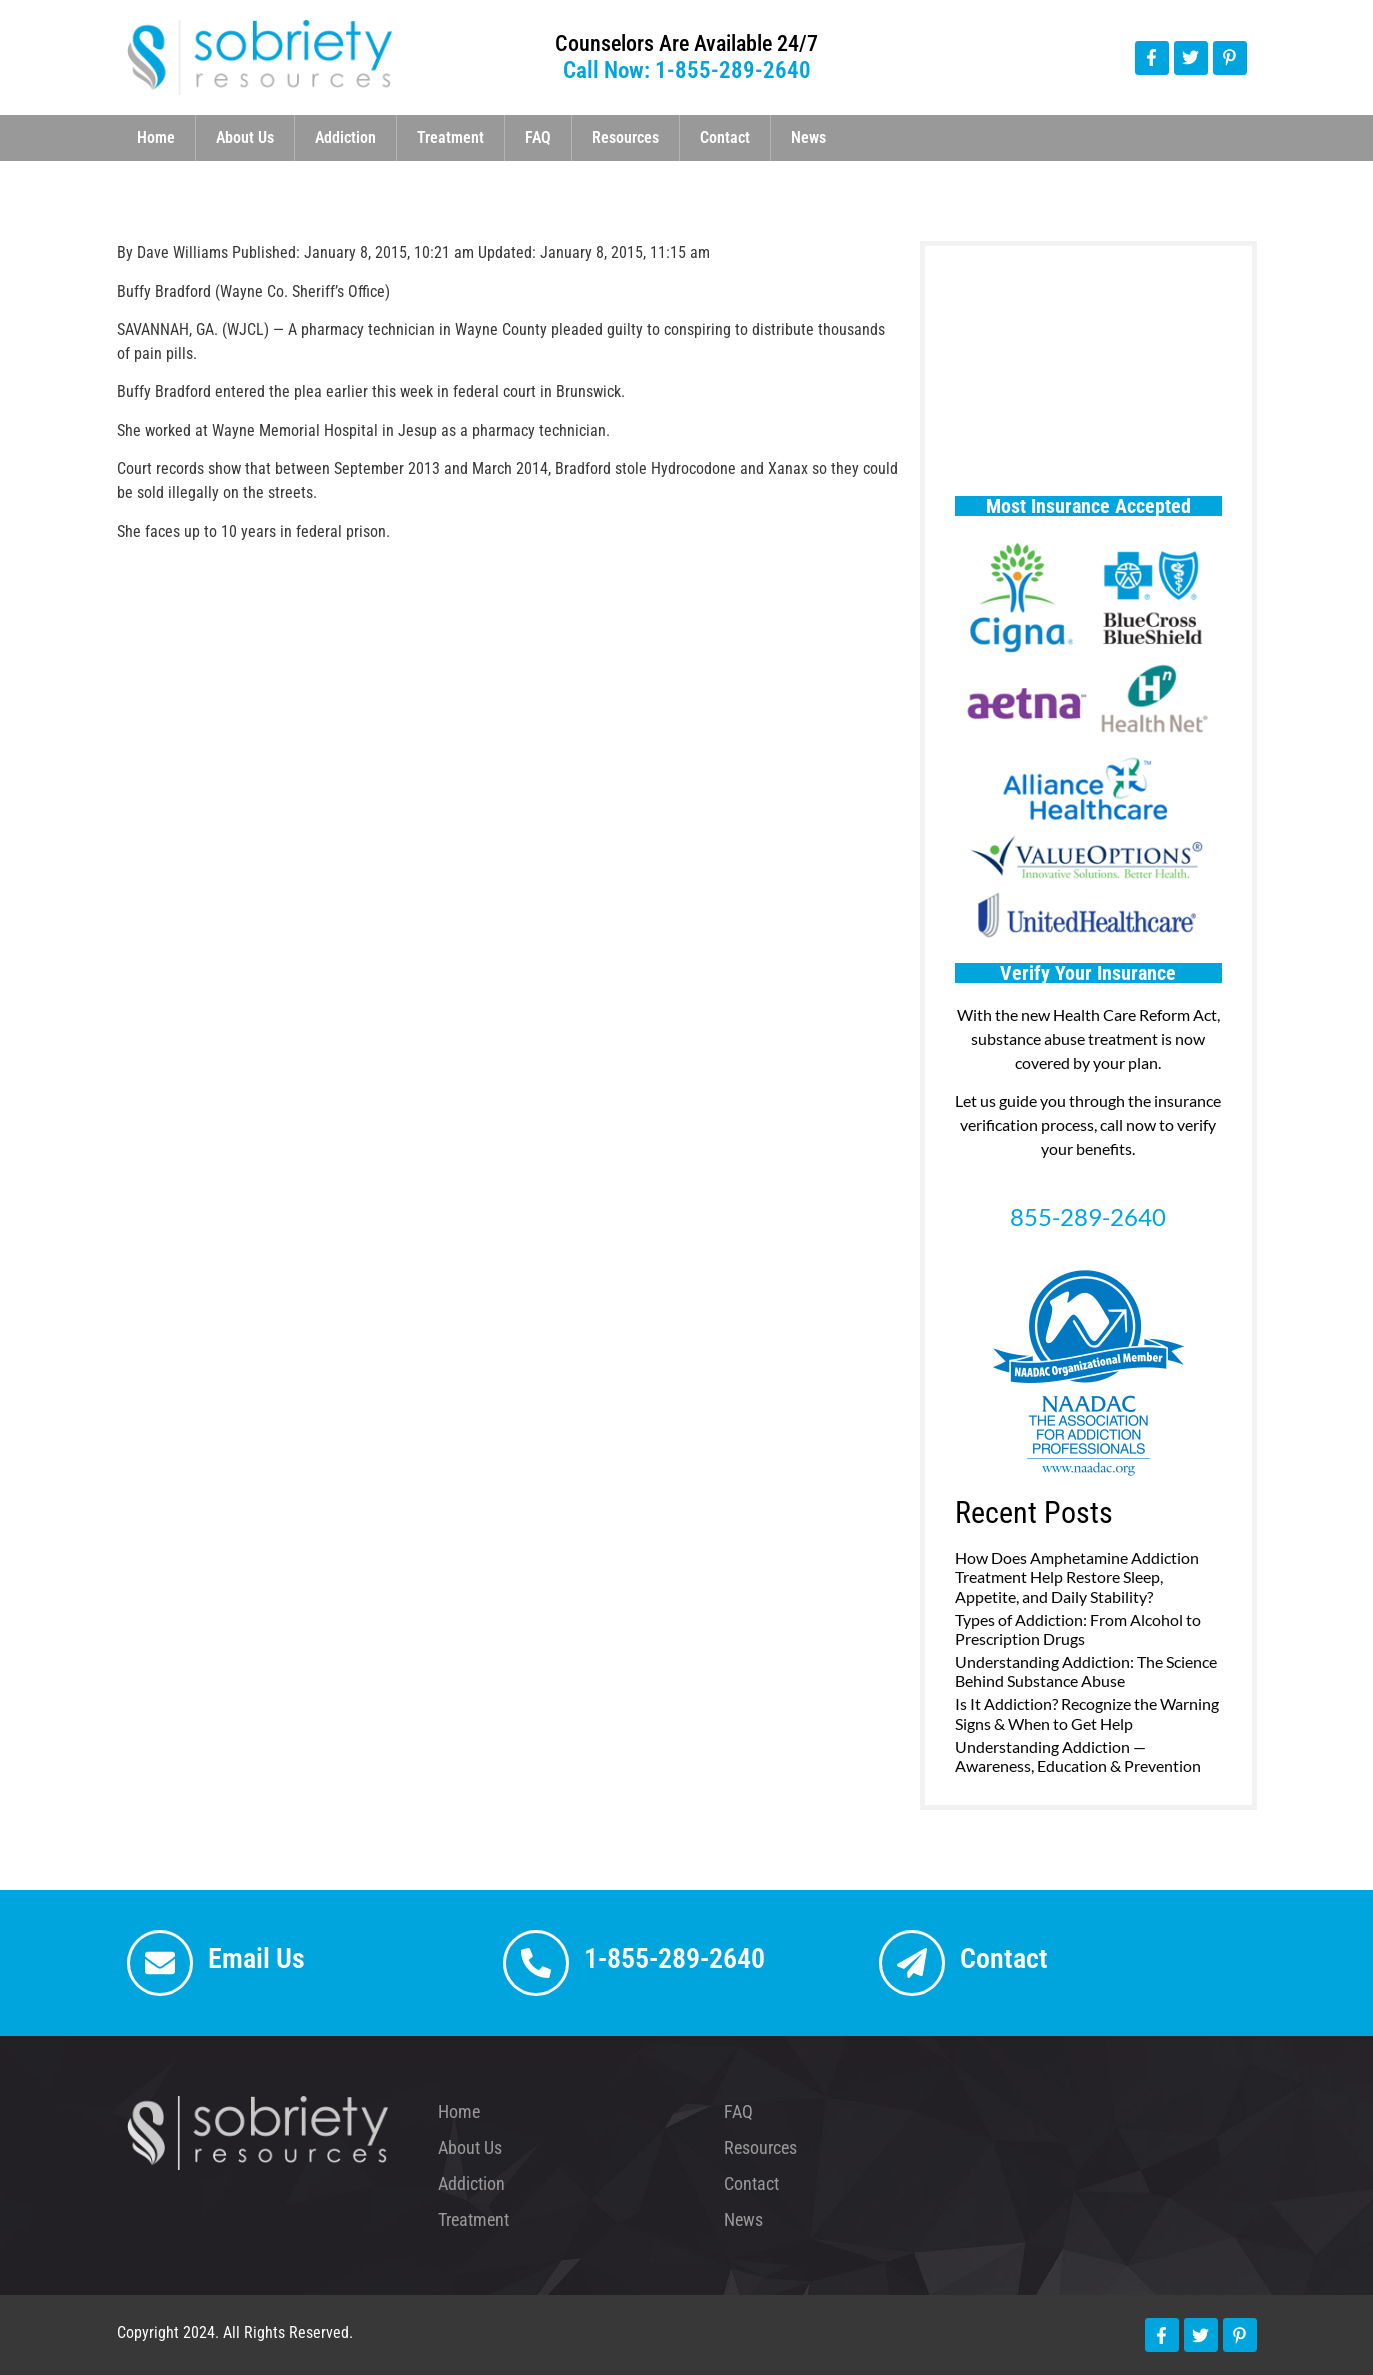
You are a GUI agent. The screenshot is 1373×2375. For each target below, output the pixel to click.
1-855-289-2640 (674, 1958)
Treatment (450, 137)
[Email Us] (160, 1963)
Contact (725, 137)
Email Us (256, 1958)
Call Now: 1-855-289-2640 (687, 70)
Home (156, 137)
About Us (245, 137)
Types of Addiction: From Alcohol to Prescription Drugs (1078, 1629)
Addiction (345, 137)
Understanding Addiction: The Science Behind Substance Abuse (1086, 1671)
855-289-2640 (1088, 1216)
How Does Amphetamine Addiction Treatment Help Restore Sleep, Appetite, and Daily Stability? (1077, 1576)
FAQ (538, 137)
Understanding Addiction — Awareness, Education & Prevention (1078, 1756)
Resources (625, 137)
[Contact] (912, 1963)
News (808, 137)
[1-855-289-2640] (536, 1963)
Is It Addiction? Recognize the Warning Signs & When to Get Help (1087, 1713)
